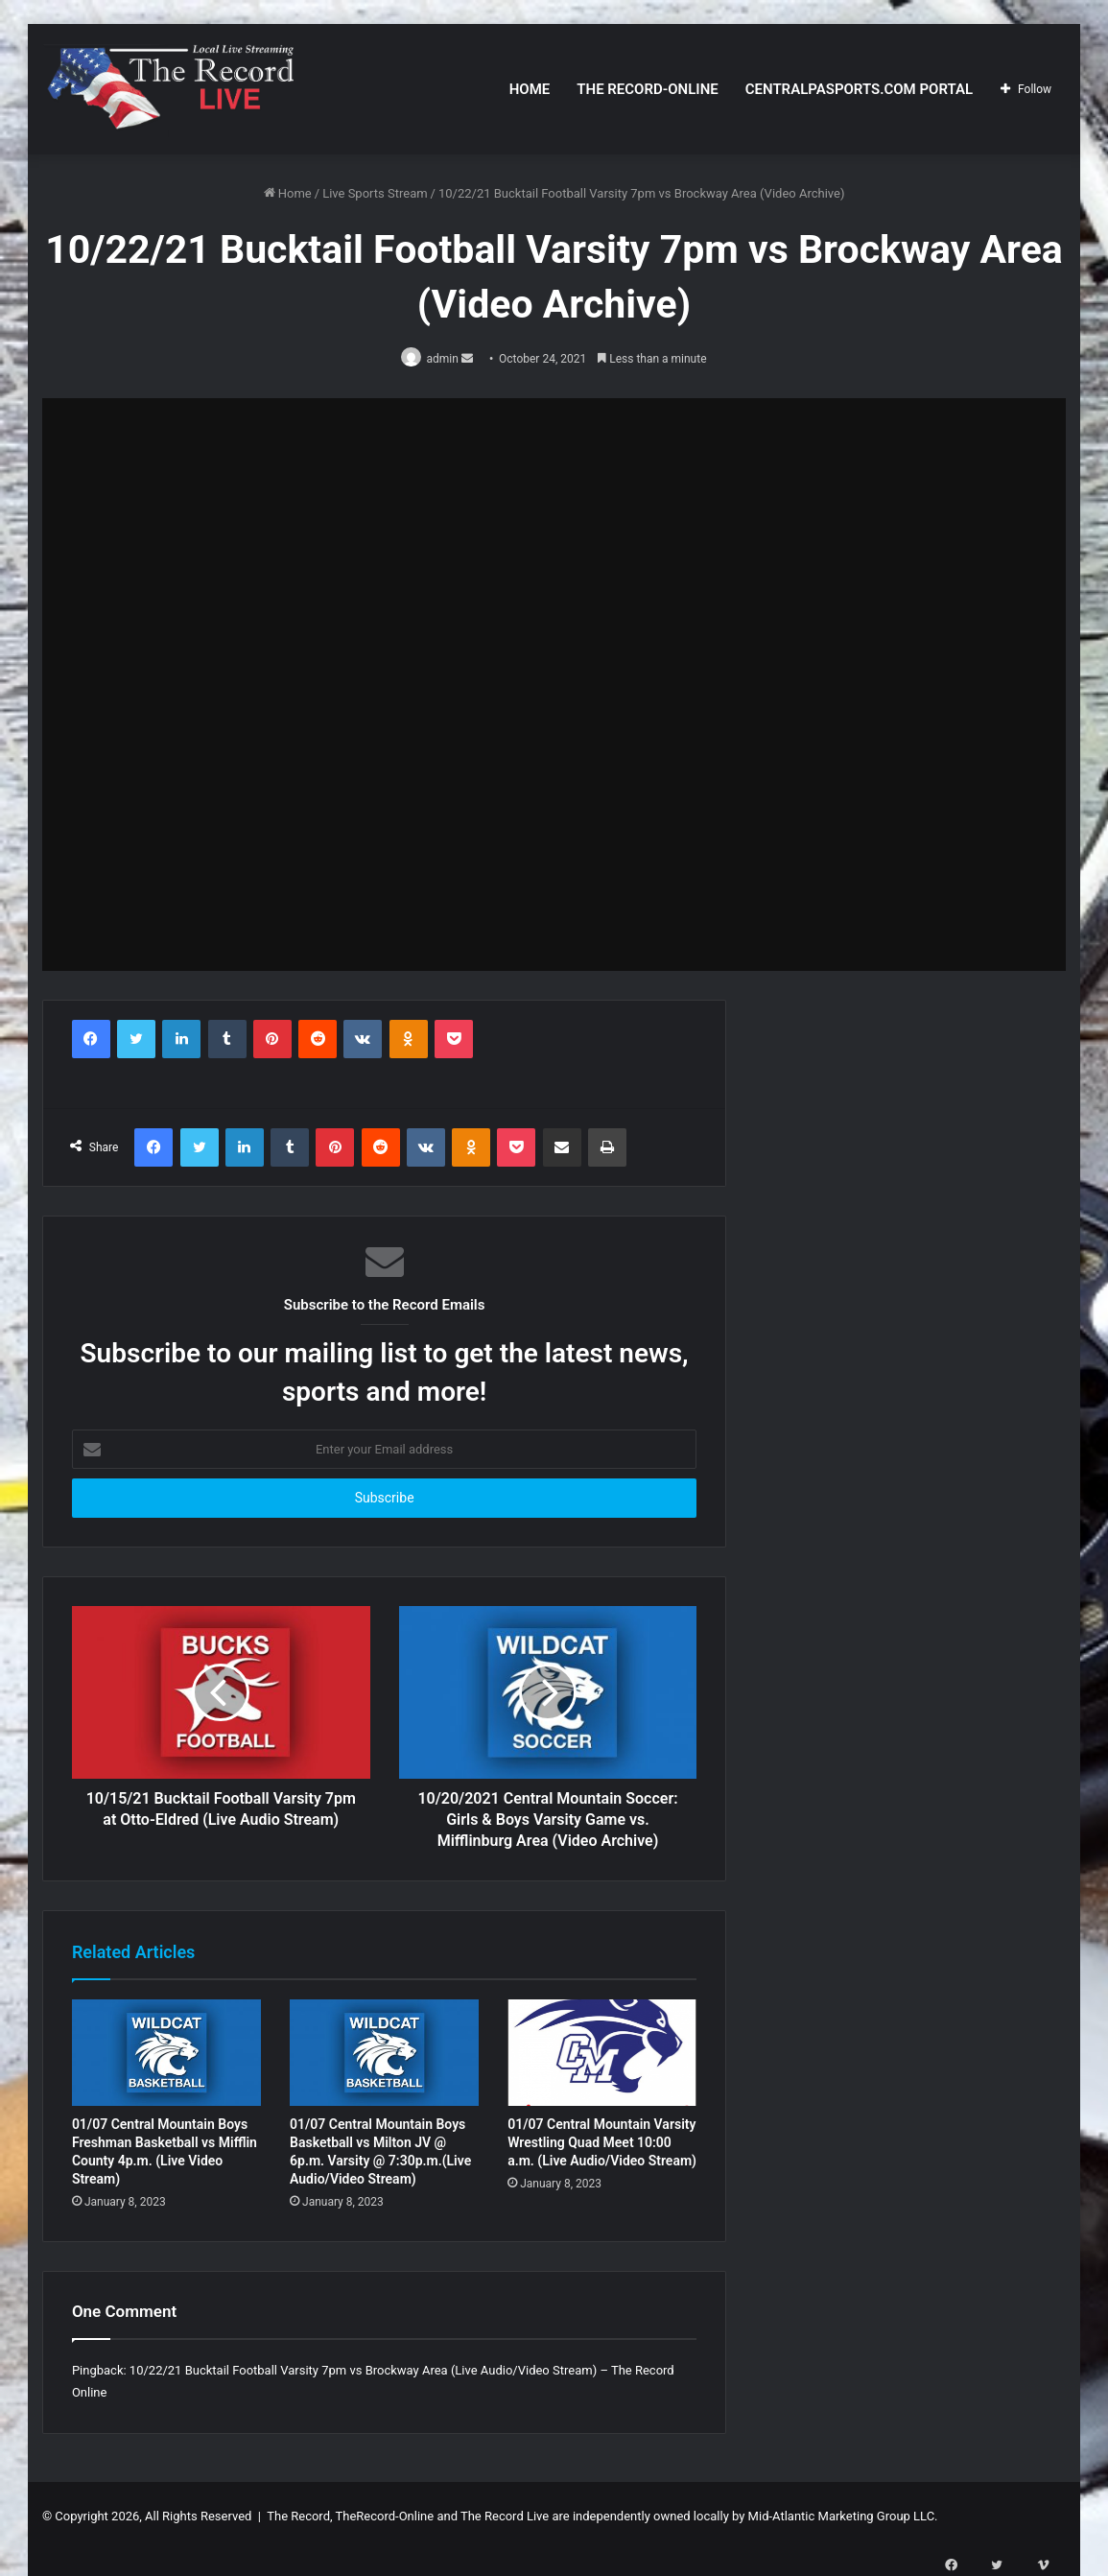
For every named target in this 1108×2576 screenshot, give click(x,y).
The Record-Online (647, 89)
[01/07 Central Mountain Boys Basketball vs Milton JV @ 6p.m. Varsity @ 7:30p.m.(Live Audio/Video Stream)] (384, 2053)
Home (530, 89)
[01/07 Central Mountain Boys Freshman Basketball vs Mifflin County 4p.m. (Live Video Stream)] (166, 2053)
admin (446, 359)
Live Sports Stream (374, 193)
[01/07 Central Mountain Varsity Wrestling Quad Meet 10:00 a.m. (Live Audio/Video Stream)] (601, 2053)
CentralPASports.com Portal (859, 89)
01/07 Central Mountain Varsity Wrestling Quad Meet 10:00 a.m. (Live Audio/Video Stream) (601, 2144)
